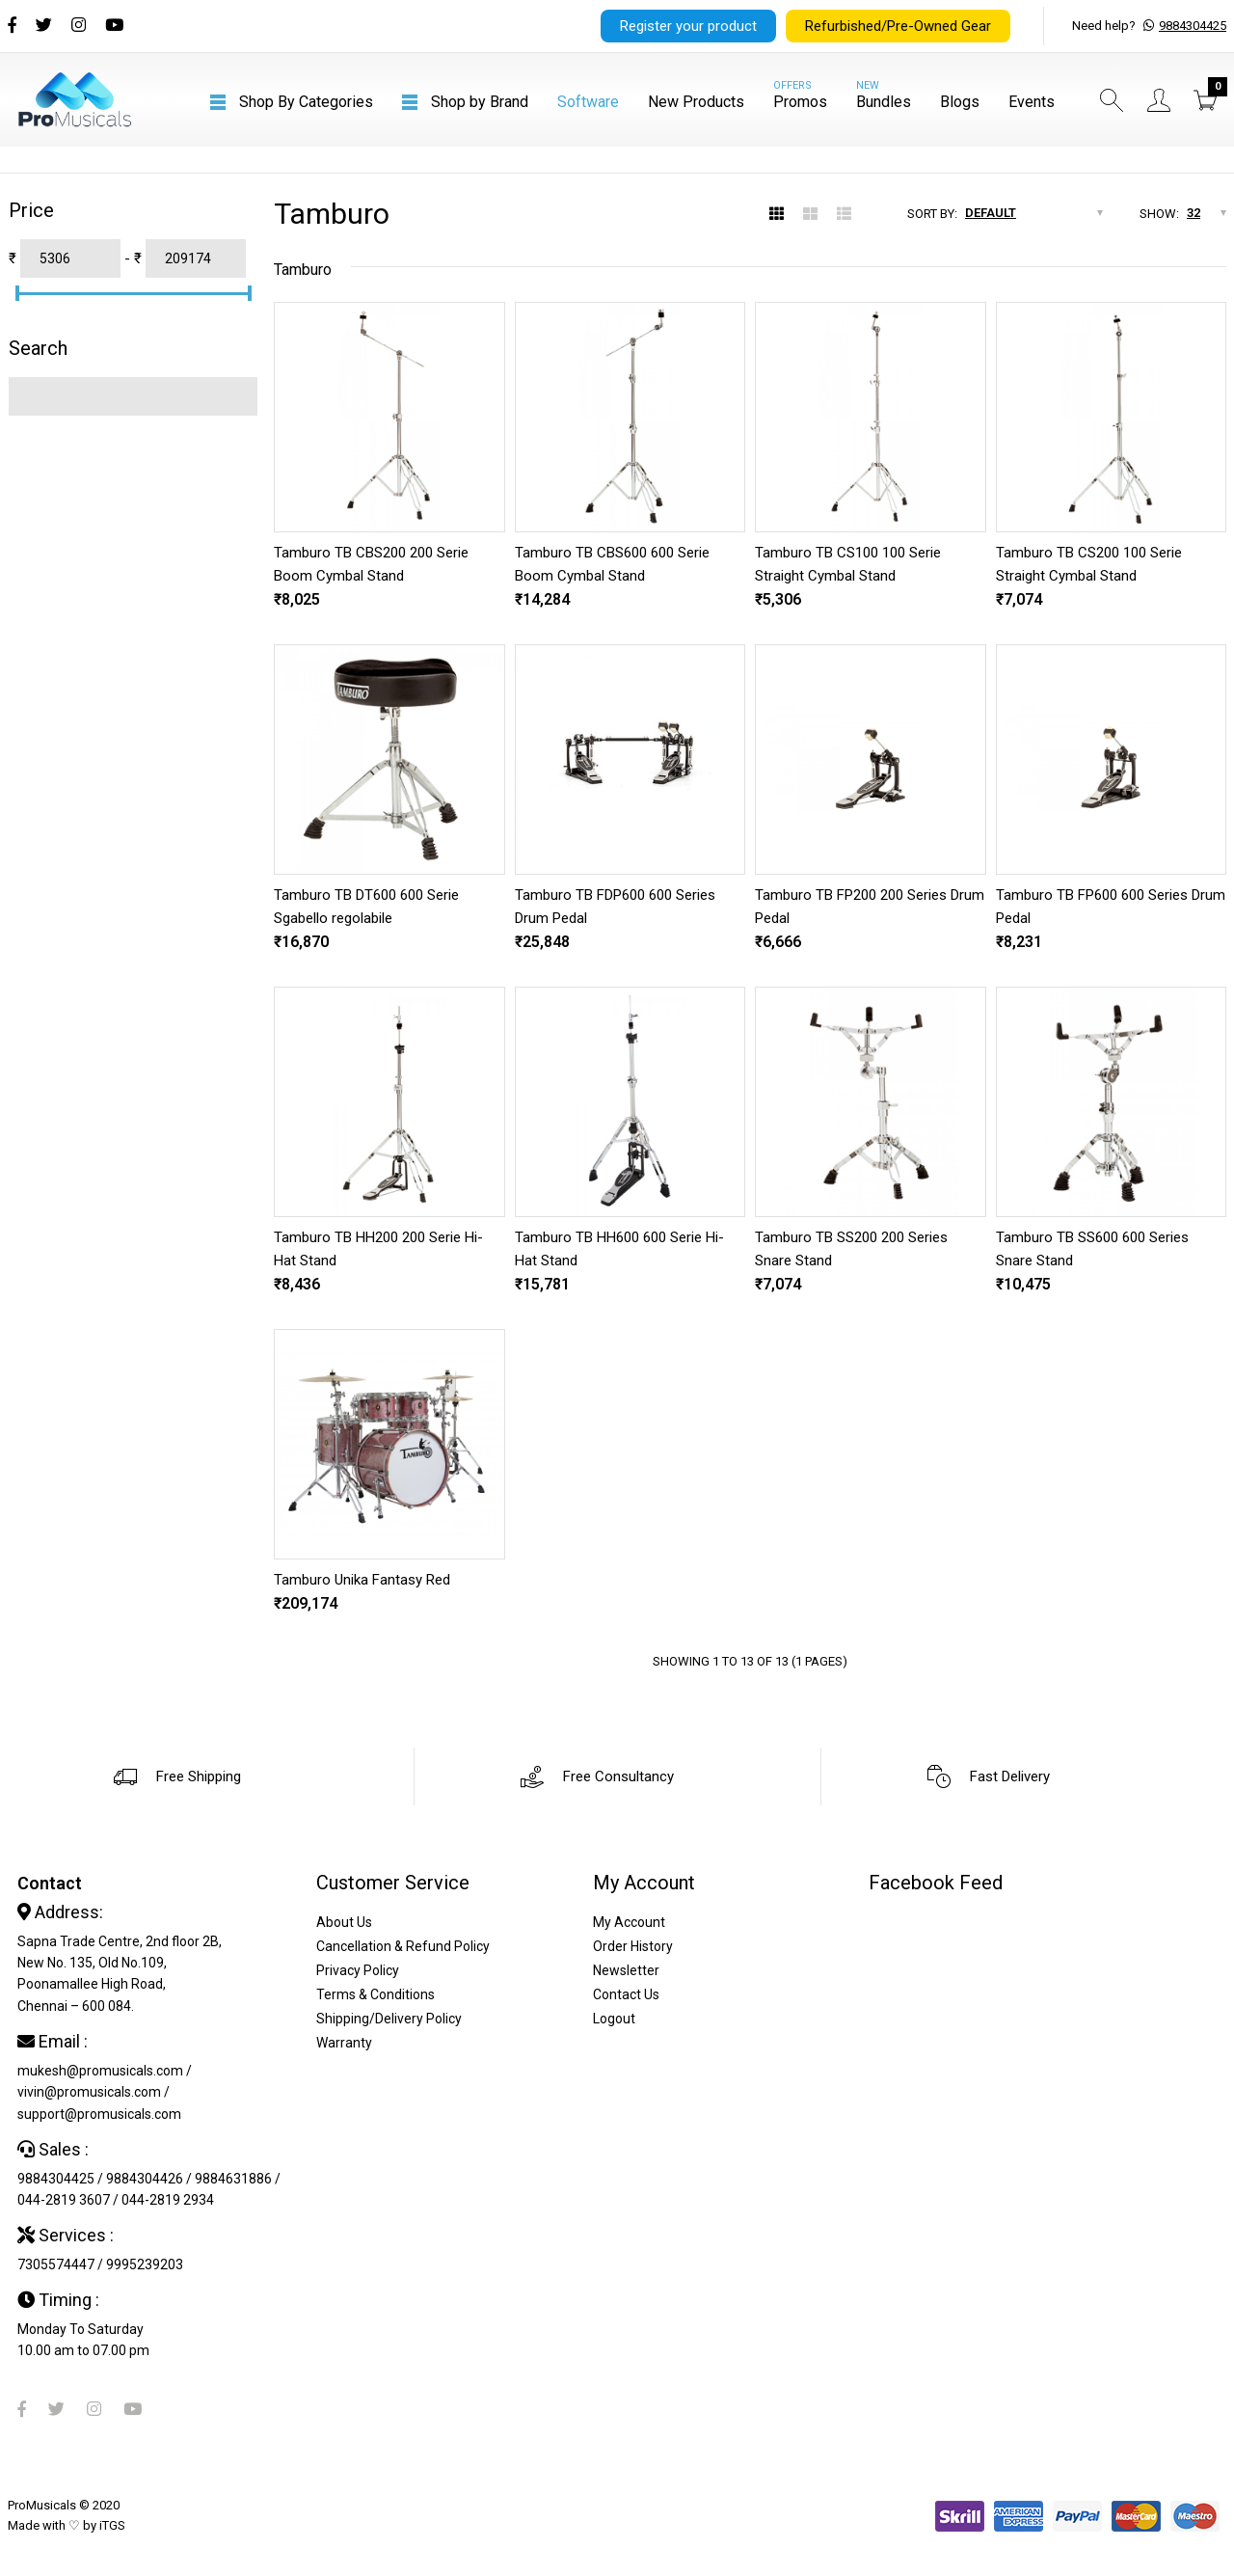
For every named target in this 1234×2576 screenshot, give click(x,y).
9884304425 (1192, 25)
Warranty (344, 2042)
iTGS (112, 2525)
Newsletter (626, 1970)
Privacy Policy (357, 1970)
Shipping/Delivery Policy (389, 2018)
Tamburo (303, 269)
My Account (629, 1922)
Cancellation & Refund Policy (403, 1946)
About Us (344, 1922)
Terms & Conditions (375, 1994)
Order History (633, 1946)
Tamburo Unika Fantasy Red (362, 1579)
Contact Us (626, 1994)
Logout (614, 2018)
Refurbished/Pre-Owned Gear (898, 26)
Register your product (688, 26)
